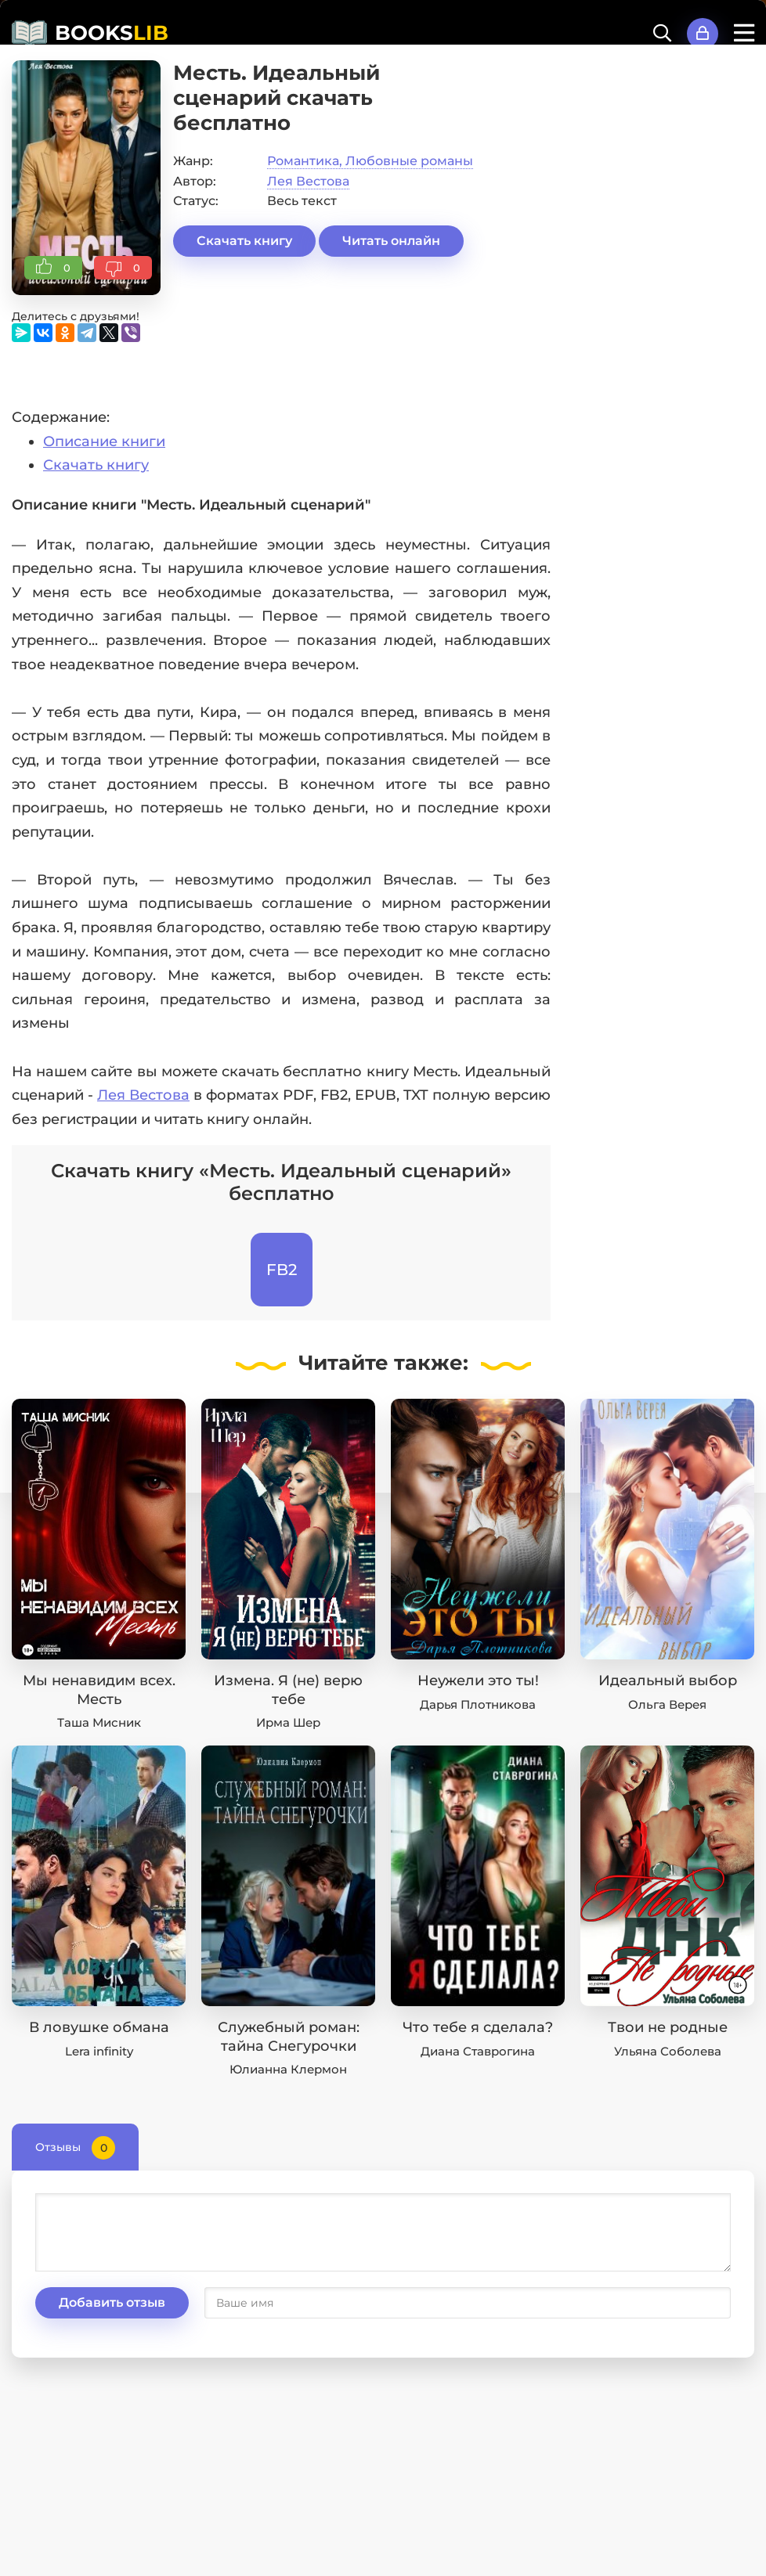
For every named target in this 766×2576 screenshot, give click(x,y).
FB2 (281, 1269)
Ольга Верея (667, 1704)
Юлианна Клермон (288, 2069)
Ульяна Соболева (667, 2051)
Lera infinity (99, 2051)
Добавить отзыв (112, 2302)
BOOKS (111, 32)
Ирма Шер (288, 1722)
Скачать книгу (244, 240)
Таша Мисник (99, 1722)
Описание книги (104, 441)
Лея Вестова (308, 181)
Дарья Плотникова (478, 1704)
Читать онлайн (391, 240)
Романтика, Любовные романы (370, 160)
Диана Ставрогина (478, 2051)
